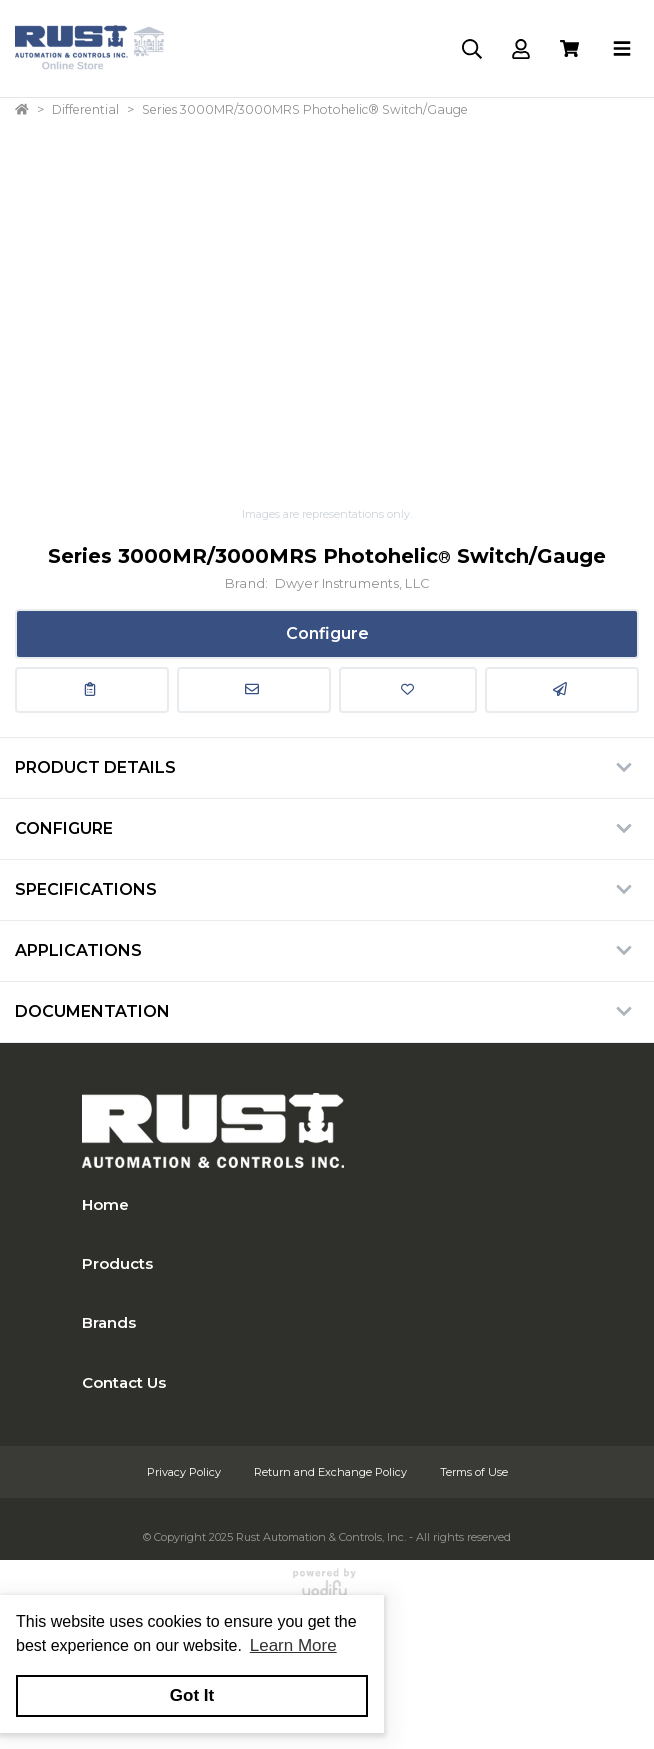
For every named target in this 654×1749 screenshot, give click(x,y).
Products (117, 1263)
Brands (109, 1322)
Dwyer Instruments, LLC (352, 583)
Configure (327, 633)
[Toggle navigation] (622, 49)
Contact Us (124, 1382)
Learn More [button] (293, 1645)
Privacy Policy (185, 1472)
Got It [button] (192, 1695)
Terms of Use (474, 1472)
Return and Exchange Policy (332, 1472)
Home (105, 1204)
